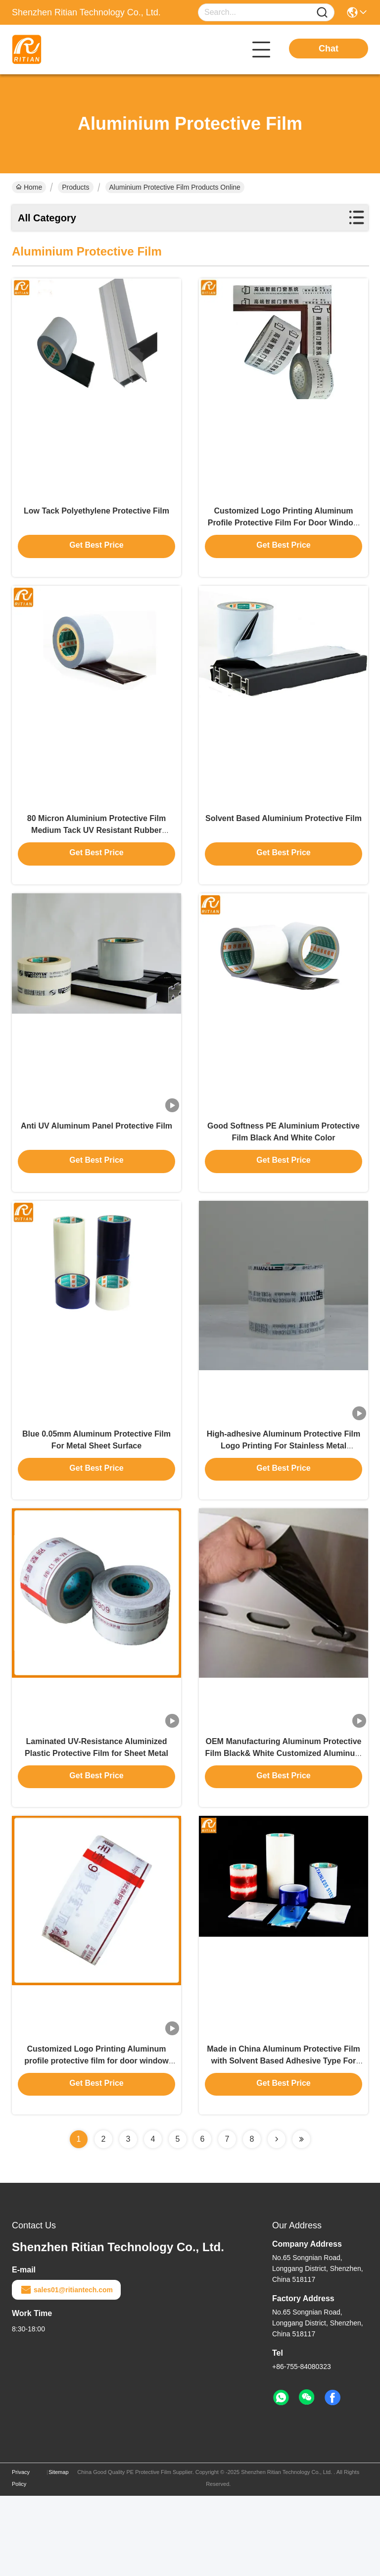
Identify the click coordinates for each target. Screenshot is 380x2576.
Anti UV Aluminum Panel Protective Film (96, 1164)
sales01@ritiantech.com (66, 2370)
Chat (328, 48)
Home (29, 187)
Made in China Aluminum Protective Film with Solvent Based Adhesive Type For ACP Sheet (283, 2139)
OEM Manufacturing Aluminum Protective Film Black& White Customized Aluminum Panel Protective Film (283, 1818)
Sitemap (58, 2552)
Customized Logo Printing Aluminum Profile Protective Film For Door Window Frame (284, 534)
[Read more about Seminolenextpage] (276, 2219)
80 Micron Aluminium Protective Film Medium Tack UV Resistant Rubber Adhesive (96, 855)
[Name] (322, 12)
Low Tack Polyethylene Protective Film (96, 522)
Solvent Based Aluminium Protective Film (283, 843)
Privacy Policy (21, 2558)
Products (75, 187)
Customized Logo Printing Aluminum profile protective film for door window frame (96, 2139)
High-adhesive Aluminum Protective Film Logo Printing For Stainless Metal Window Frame (284, 1497)
